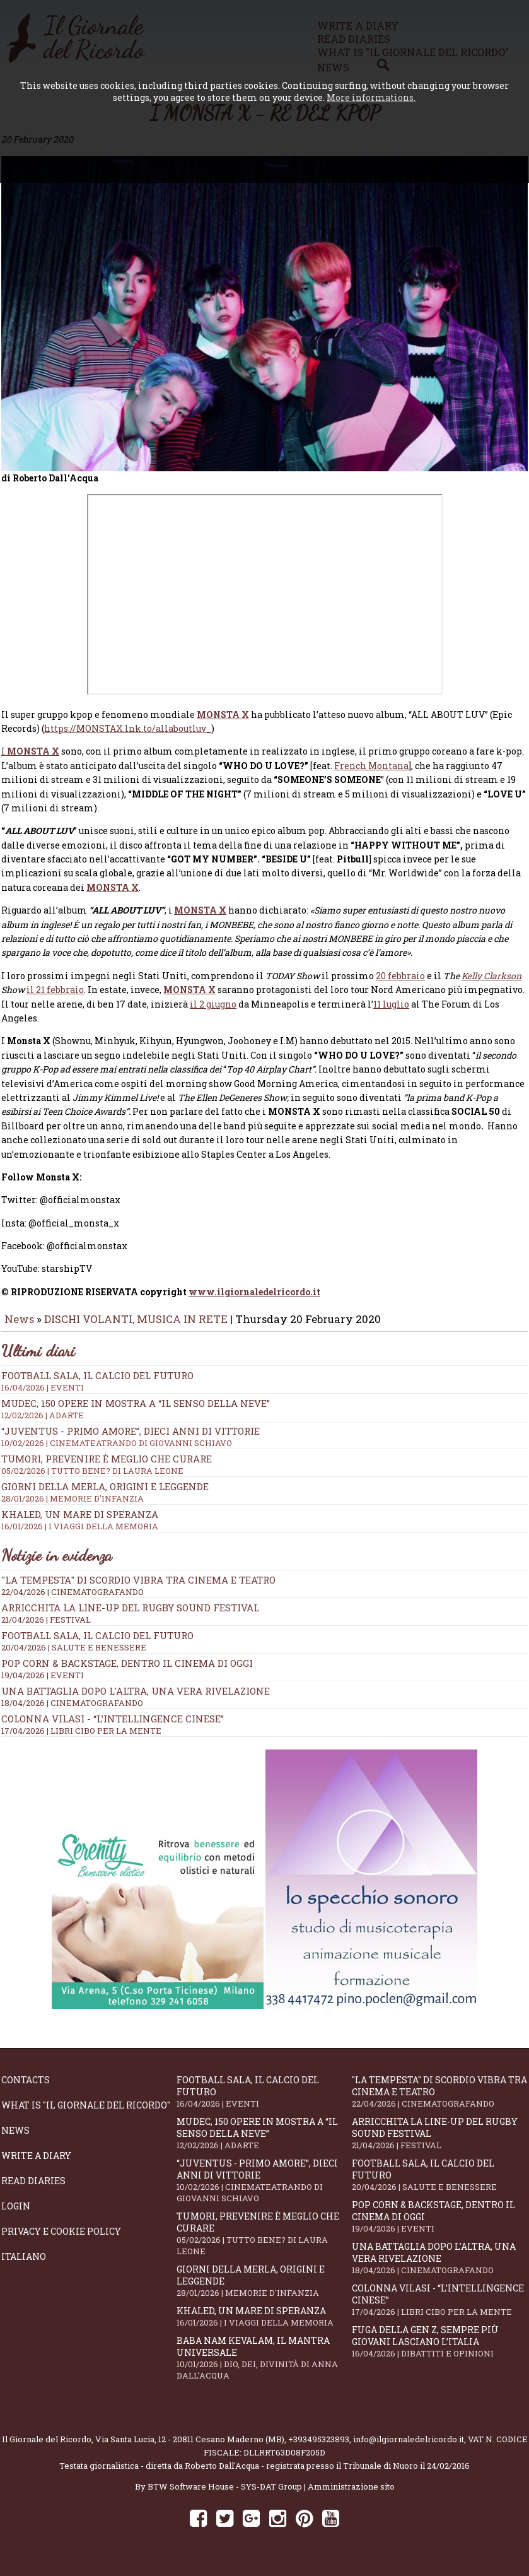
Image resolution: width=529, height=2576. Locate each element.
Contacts (25, 2089)
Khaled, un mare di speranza (264, 2325)
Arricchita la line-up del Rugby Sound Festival (130, 1616)
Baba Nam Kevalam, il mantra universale (264, 2366)
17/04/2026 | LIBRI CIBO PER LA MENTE (81, 1739)
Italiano (23, 2265)
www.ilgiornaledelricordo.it (254, 1301)
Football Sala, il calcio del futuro (97, 1644)
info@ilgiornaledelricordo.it (408, 2448)
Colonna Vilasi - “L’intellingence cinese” (112, 1727)
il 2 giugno (213, 1013)
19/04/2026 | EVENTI (42, 1684)
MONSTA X (223, 723)
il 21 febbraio (55, 998)
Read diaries (33, 2190)
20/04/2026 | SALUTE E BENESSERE (73, 1656)
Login (15, 2215)
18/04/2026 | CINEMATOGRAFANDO (72, 1711)
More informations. (371, 97)
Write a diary (36, 2164)
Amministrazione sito (351, 2495)
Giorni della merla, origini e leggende (264, 2289)
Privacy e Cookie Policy (61, 2240)
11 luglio (391, 1013)
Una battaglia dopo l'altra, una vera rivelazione (135, 1699)
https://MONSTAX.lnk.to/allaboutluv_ (127, 737)
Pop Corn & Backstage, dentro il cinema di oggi (127, 1672)
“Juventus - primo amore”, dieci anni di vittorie (264, 2189)
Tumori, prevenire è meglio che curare (264, 2242)
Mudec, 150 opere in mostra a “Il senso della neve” (264, 1418)
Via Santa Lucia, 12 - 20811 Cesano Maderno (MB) (189, 2448)
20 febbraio (400, 985)
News (19, 1327)
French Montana (371, 774)
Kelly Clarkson (491, 985)
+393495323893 (318, 2448)
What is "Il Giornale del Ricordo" (85, 2114)
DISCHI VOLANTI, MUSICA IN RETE (136, 1327)
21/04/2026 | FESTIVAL (46, 1628)
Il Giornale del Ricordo (46, 2448)
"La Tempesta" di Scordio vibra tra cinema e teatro (138, 1588)
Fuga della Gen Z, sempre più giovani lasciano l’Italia (439, 2350)
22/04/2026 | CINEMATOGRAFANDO (72, 1600)
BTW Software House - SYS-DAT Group (225, 2495)
